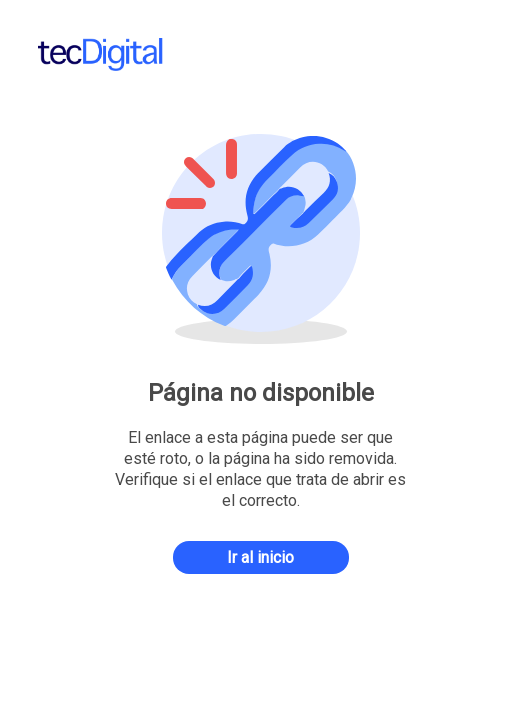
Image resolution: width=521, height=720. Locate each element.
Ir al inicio (260, 557)
